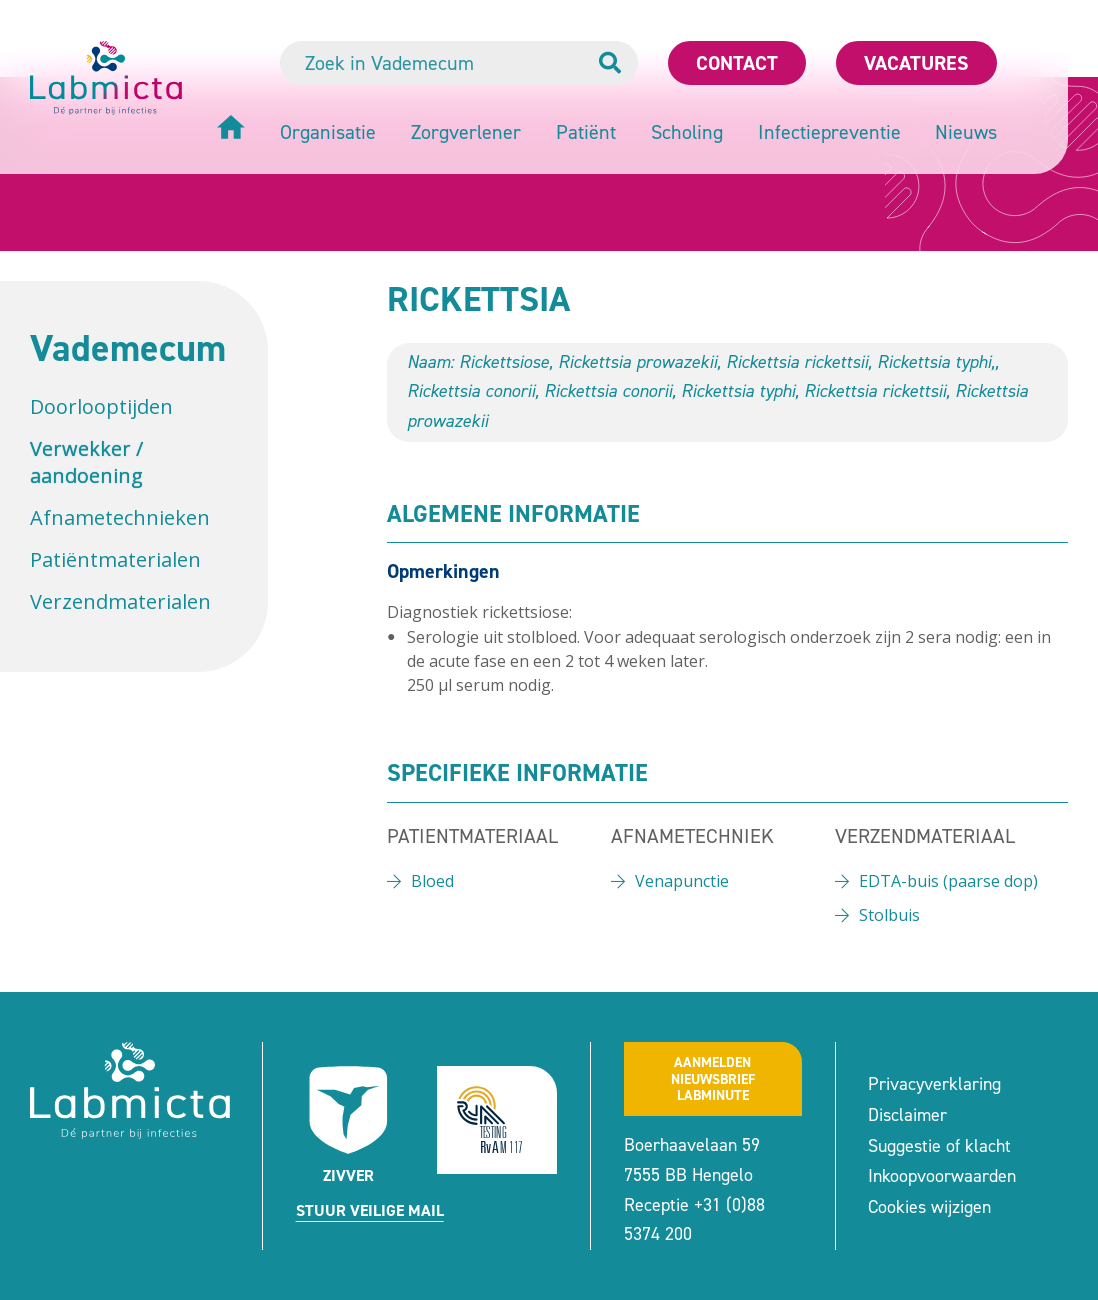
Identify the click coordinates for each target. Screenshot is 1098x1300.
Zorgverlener (466, 132)
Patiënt (586, 132)
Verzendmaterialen (120, 601)
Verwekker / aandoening (86, 462)
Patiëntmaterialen (115, 559)
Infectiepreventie (829, 132)
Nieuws (966, 132)
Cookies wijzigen (929, 1207)
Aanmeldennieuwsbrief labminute (713, 1079)
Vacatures (916, 63)
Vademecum (128, 348)
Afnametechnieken (120, 517)
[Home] (231, 129)
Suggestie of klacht (939, 1146)
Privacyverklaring (934, 1084)
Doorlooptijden (101, 406)
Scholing (687, 132)
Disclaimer (907, 1115)
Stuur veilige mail (370, 1210)
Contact (737, 63)
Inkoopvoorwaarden (942, 1176)
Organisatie (328, 132)
